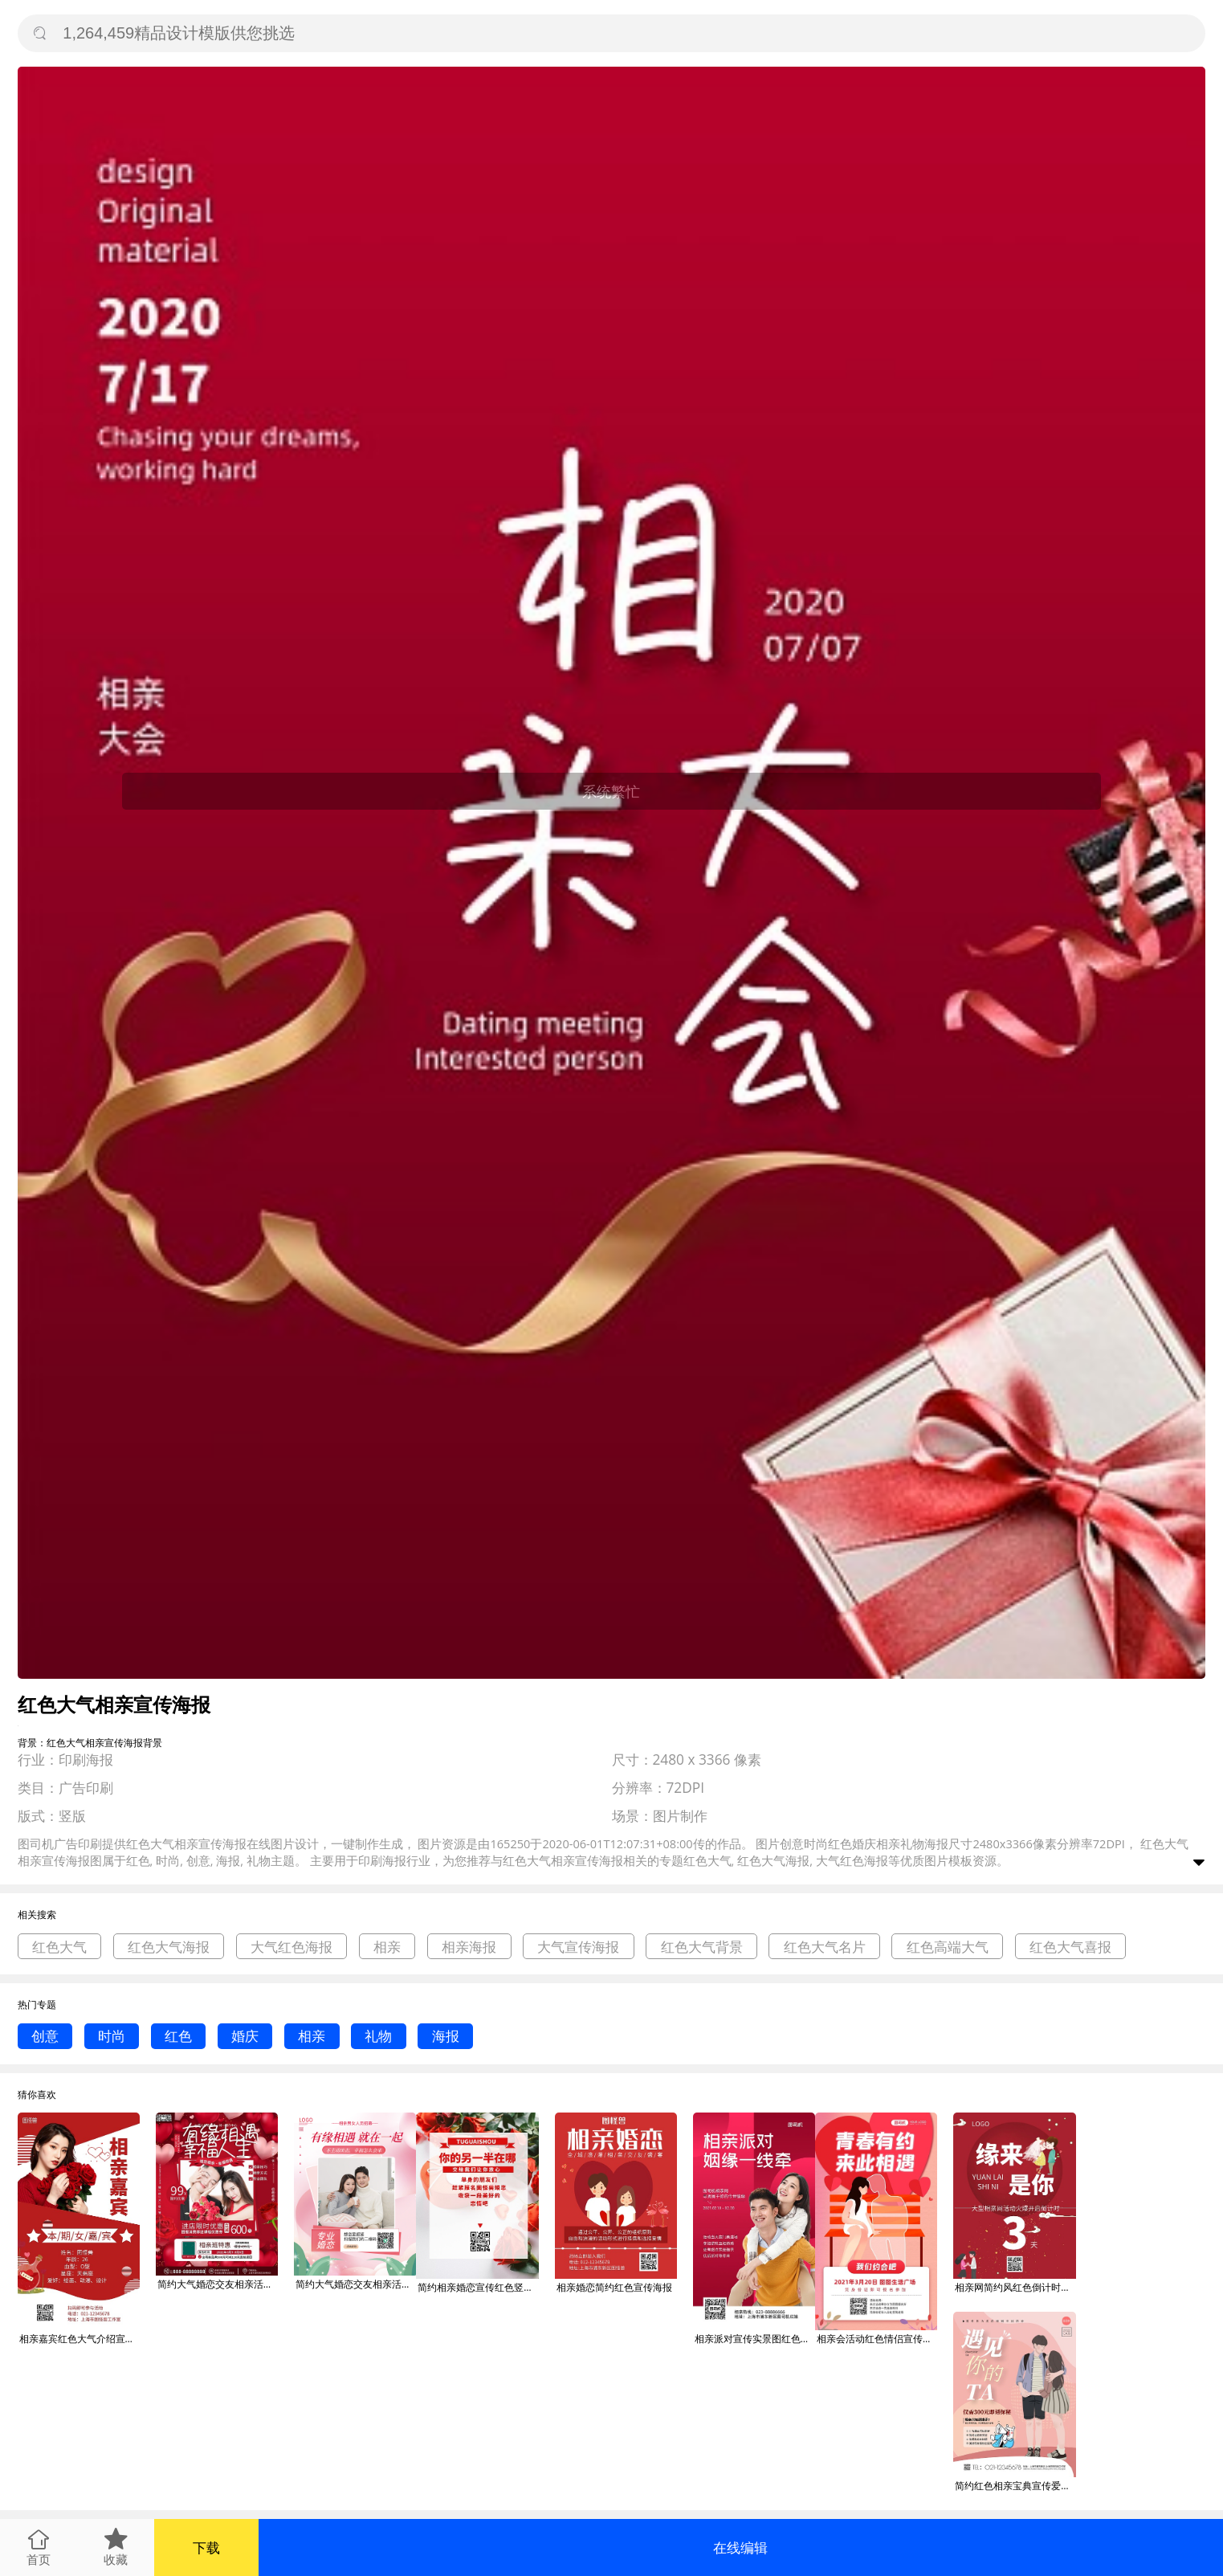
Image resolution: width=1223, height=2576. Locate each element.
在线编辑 (740, 2547)
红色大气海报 (169, 1946)
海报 (445, 2036)
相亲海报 (469, 1946)
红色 (178, 2036)
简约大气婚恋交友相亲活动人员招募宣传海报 (217, 2284)
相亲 (387, 1946)
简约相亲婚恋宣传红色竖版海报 (478, 2287)
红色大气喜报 (1070, 1946)
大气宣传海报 (578, 1946)
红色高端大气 (948, 1946)
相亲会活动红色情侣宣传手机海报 (877, 2338)
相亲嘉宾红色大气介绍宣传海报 (79, 2338)
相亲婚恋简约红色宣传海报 (614, 2287)
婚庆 (245, 2036)
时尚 (111, 2036)
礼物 (378, 2036)
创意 (45, 2036)
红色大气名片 (825, 1946)
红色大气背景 (702, 1946)
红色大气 (59, 1946)
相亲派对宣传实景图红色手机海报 (755, 2338)
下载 (206, 2547)
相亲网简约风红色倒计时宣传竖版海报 (1015, 2287)
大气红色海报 (291, 1946)
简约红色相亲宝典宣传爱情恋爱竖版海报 (1015, 2485)
